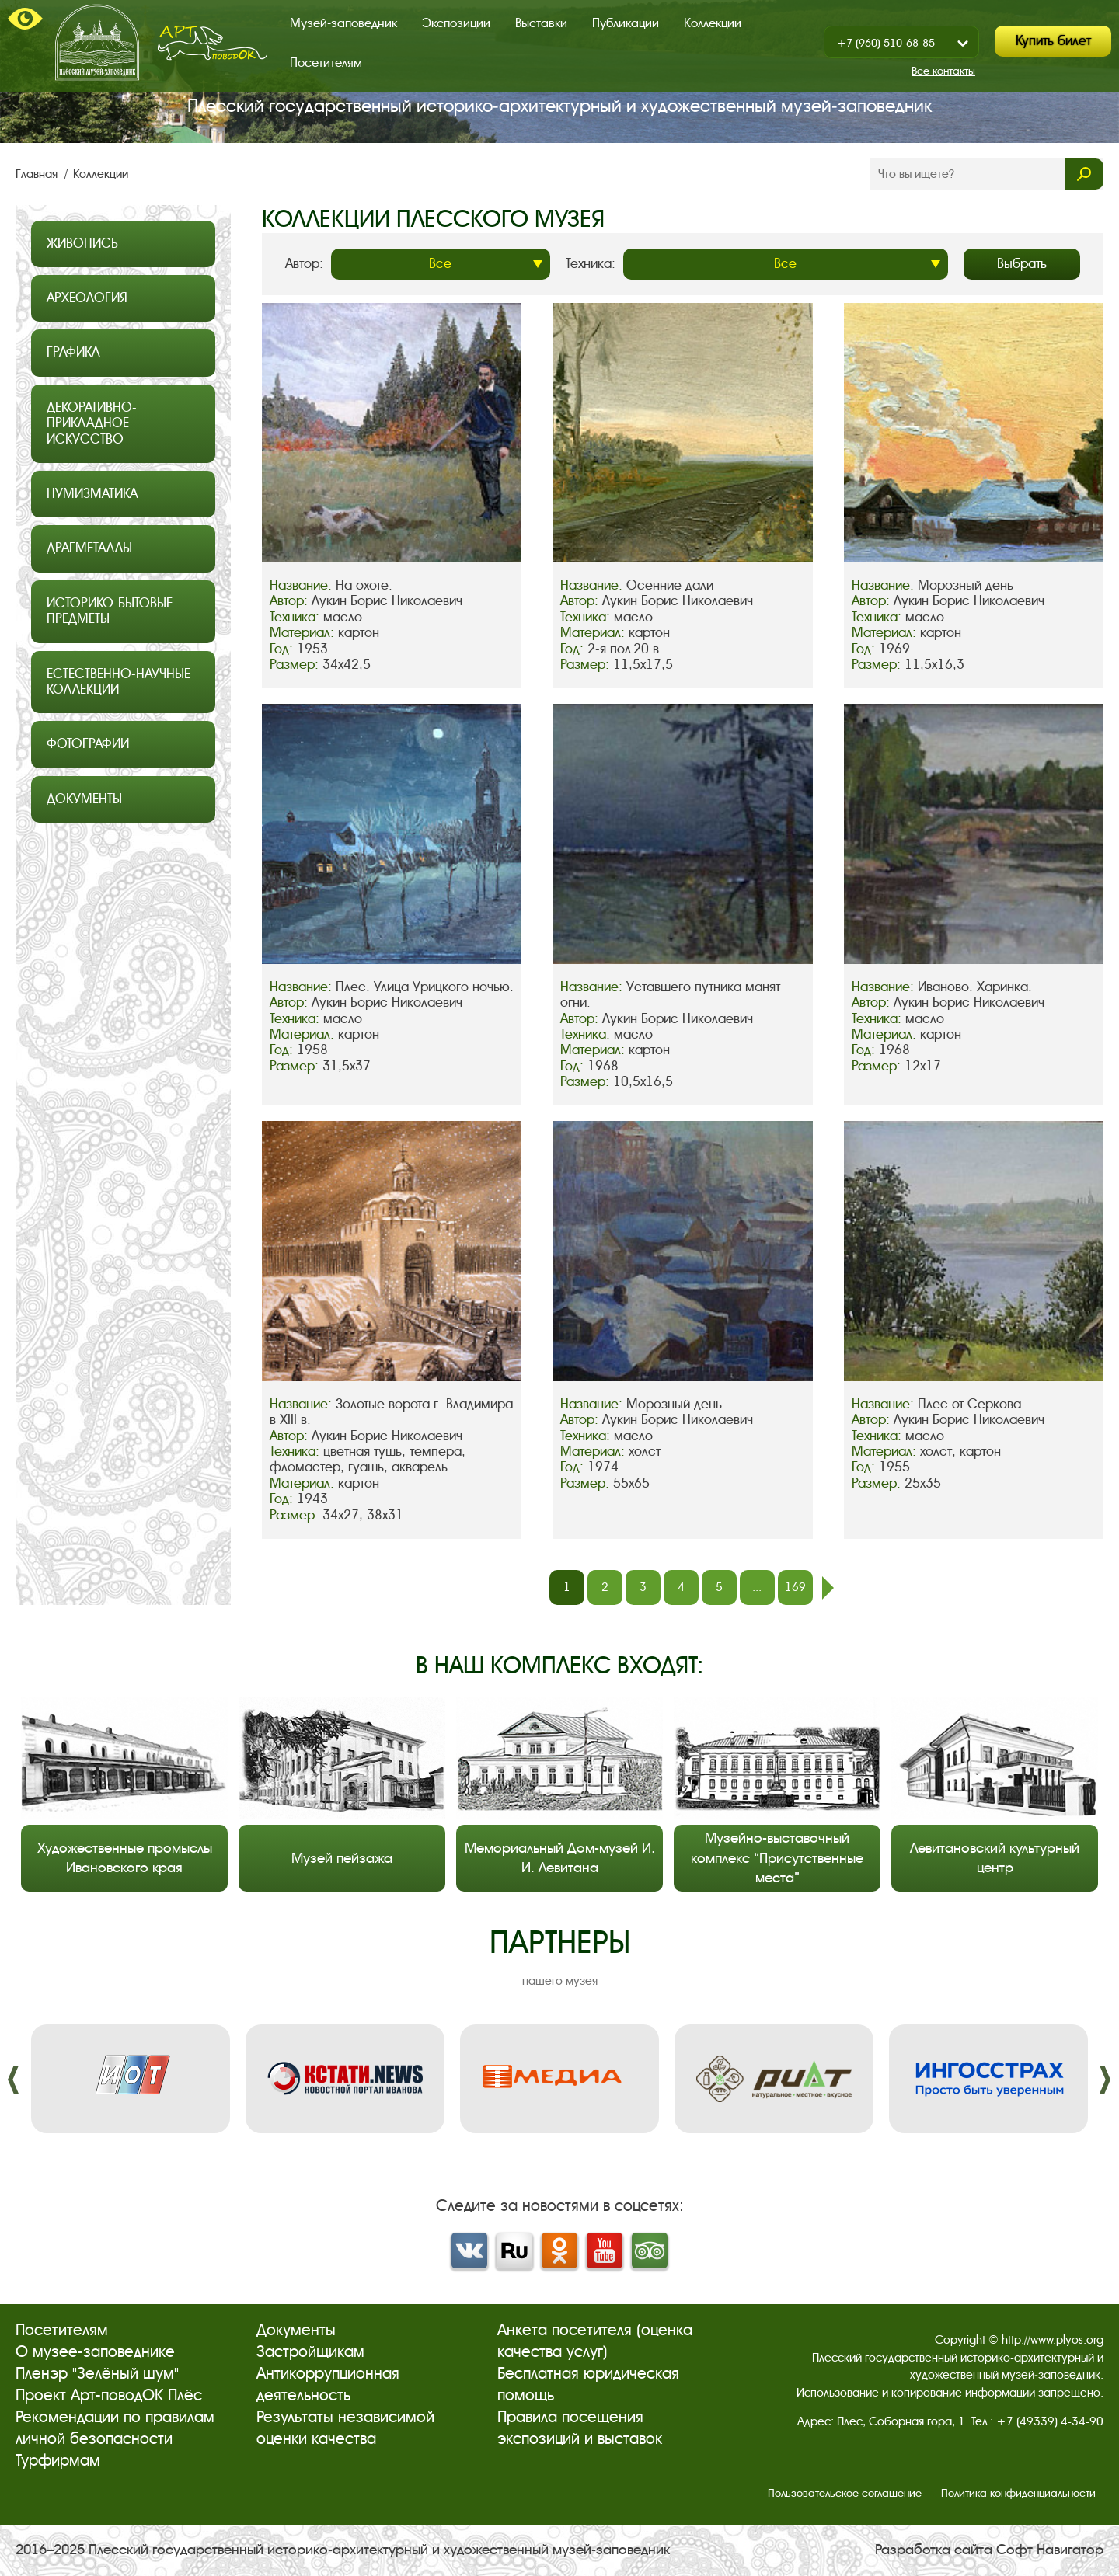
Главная (38, 174)
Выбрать (1022, 264)
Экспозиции (456, 23)
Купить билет (1053, 41)
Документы (296, 2330)
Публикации (625, 23)
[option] (130, 2078)
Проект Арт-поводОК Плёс (109, 2395)
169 (795, 1587)
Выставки (541, 23)
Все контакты (943, 71)
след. (828, 1588)
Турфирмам (58, 2461)
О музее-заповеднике (95, 2352)
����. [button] (13, 2080)
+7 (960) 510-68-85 (886, 43)
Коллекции (712, 23)
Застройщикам (310, 2352)
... (757, 1587)
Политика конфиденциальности (1018, 2493)
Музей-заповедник (343, 23)
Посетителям (326, 62)
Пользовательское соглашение (845, 2493)
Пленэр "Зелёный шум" (97, 2374)
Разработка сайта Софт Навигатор (989, 2549)
